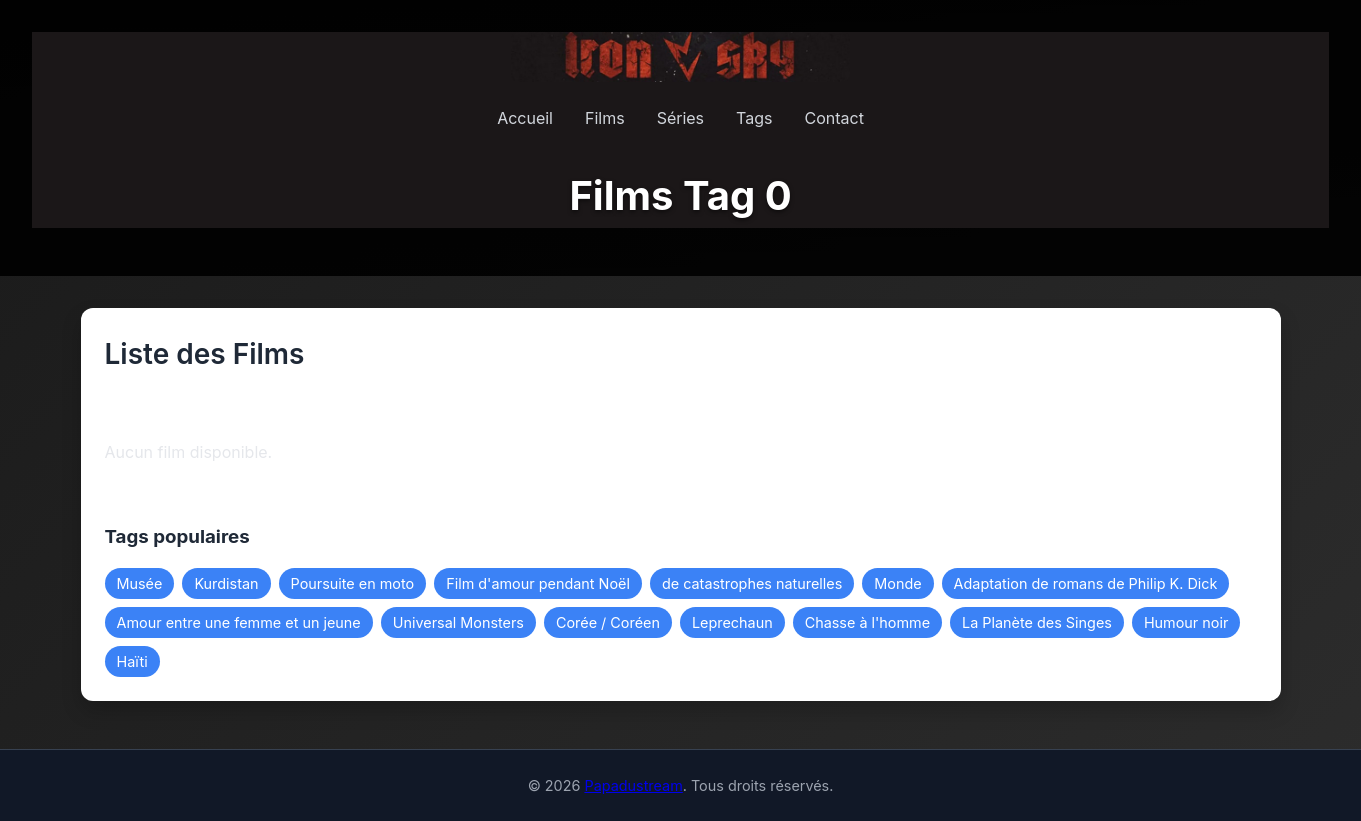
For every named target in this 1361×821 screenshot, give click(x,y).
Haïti (132, 661)
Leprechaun (732, 622)
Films (605, 118)
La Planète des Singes (1037, 622)
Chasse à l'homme (867, 622)
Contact (833, 118)
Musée (140, 583)
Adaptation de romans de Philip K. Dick (1086, 583)
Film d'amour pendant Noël (538, 583)
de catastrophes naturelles (752, 583)
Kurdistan (226, 583)
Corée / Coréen (608, 622)
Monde (897, 583)
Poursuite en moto (353, 583)
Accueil (525, 118)
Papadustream (633, 785)
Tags (754, 118)
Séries (680, 118)
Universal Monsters (458, 622)
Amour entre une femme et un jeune (239, 622)
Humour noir (1186, 622)
